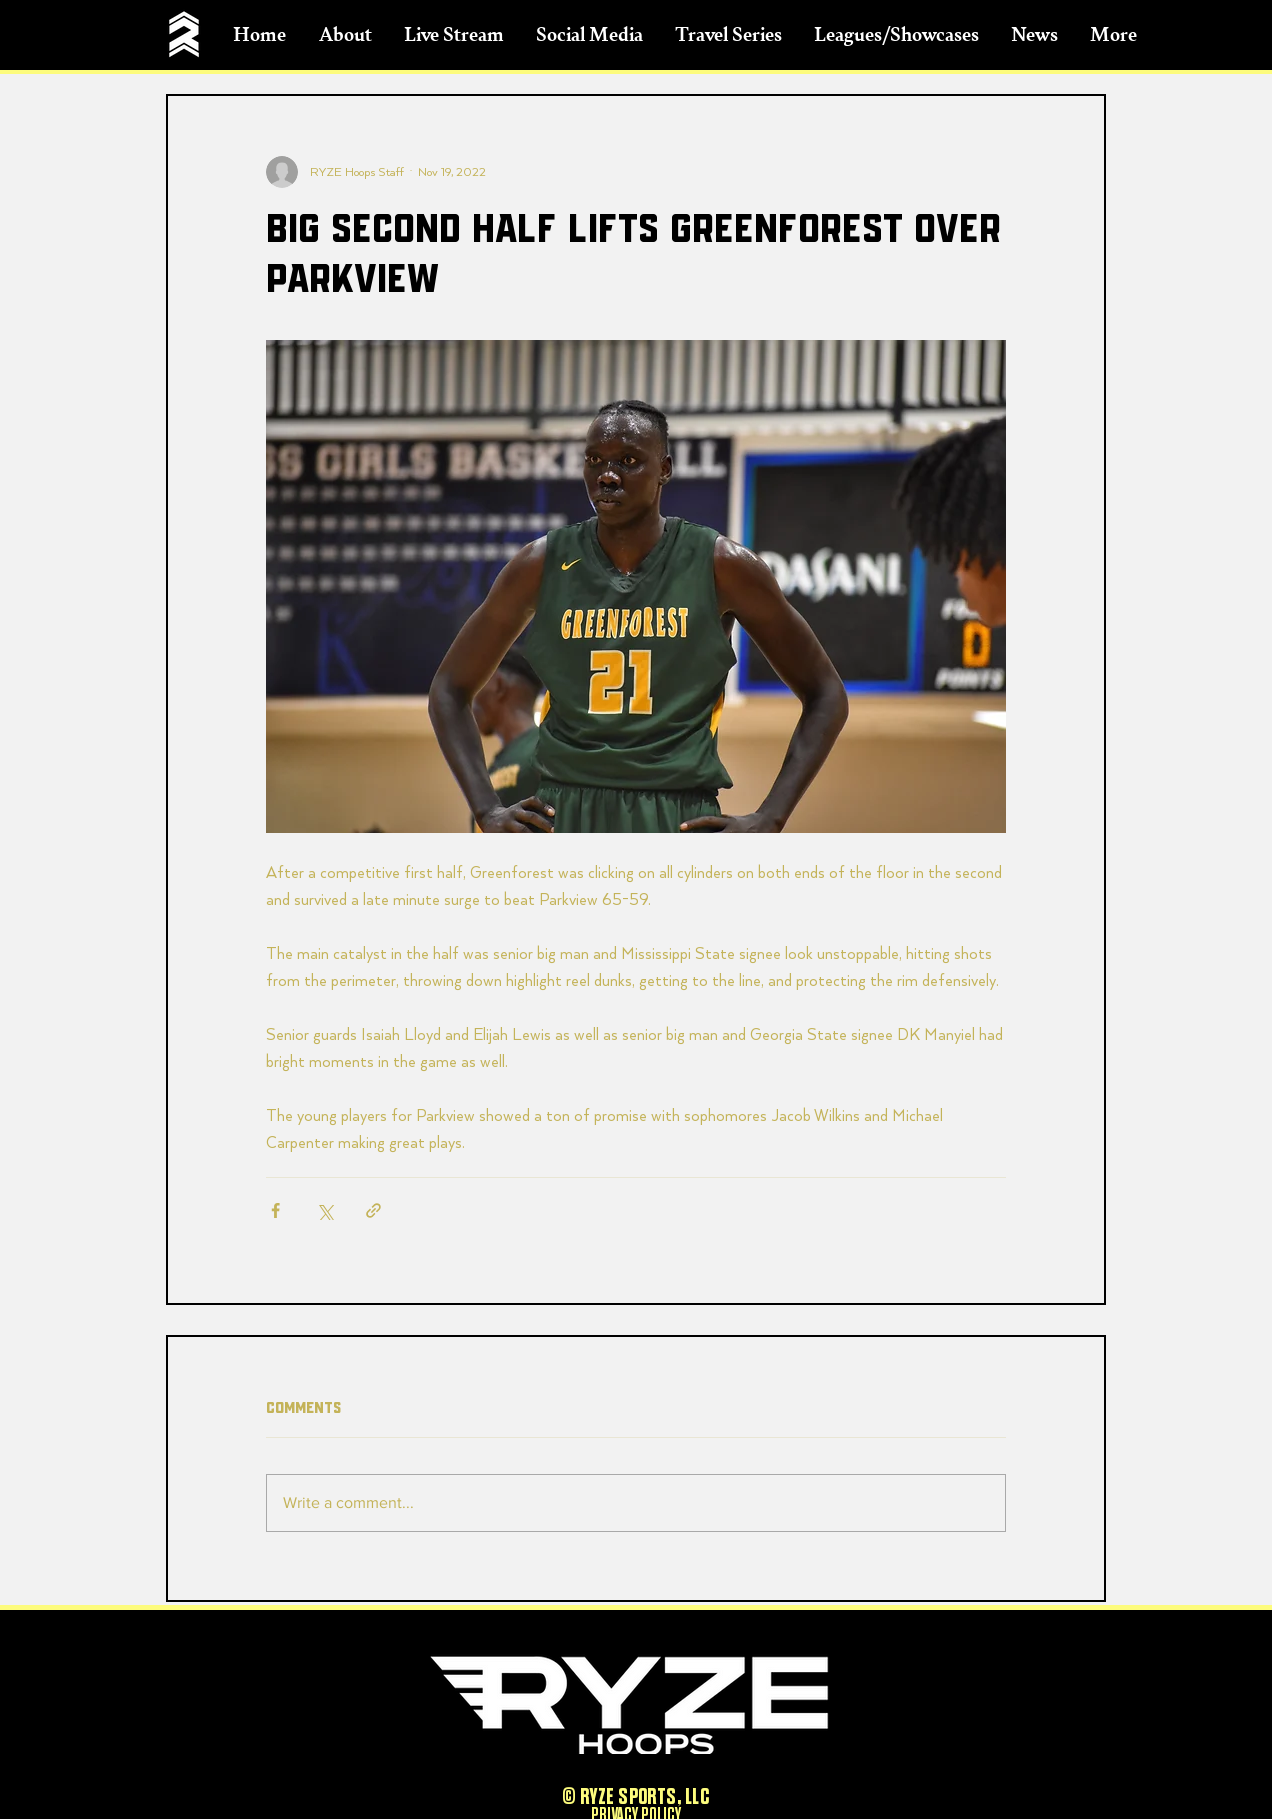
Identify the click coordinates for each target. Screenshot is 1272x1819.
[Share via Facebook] (275, 1210)
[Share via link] (373, 1210)
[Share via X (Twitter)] (324, 1210)
